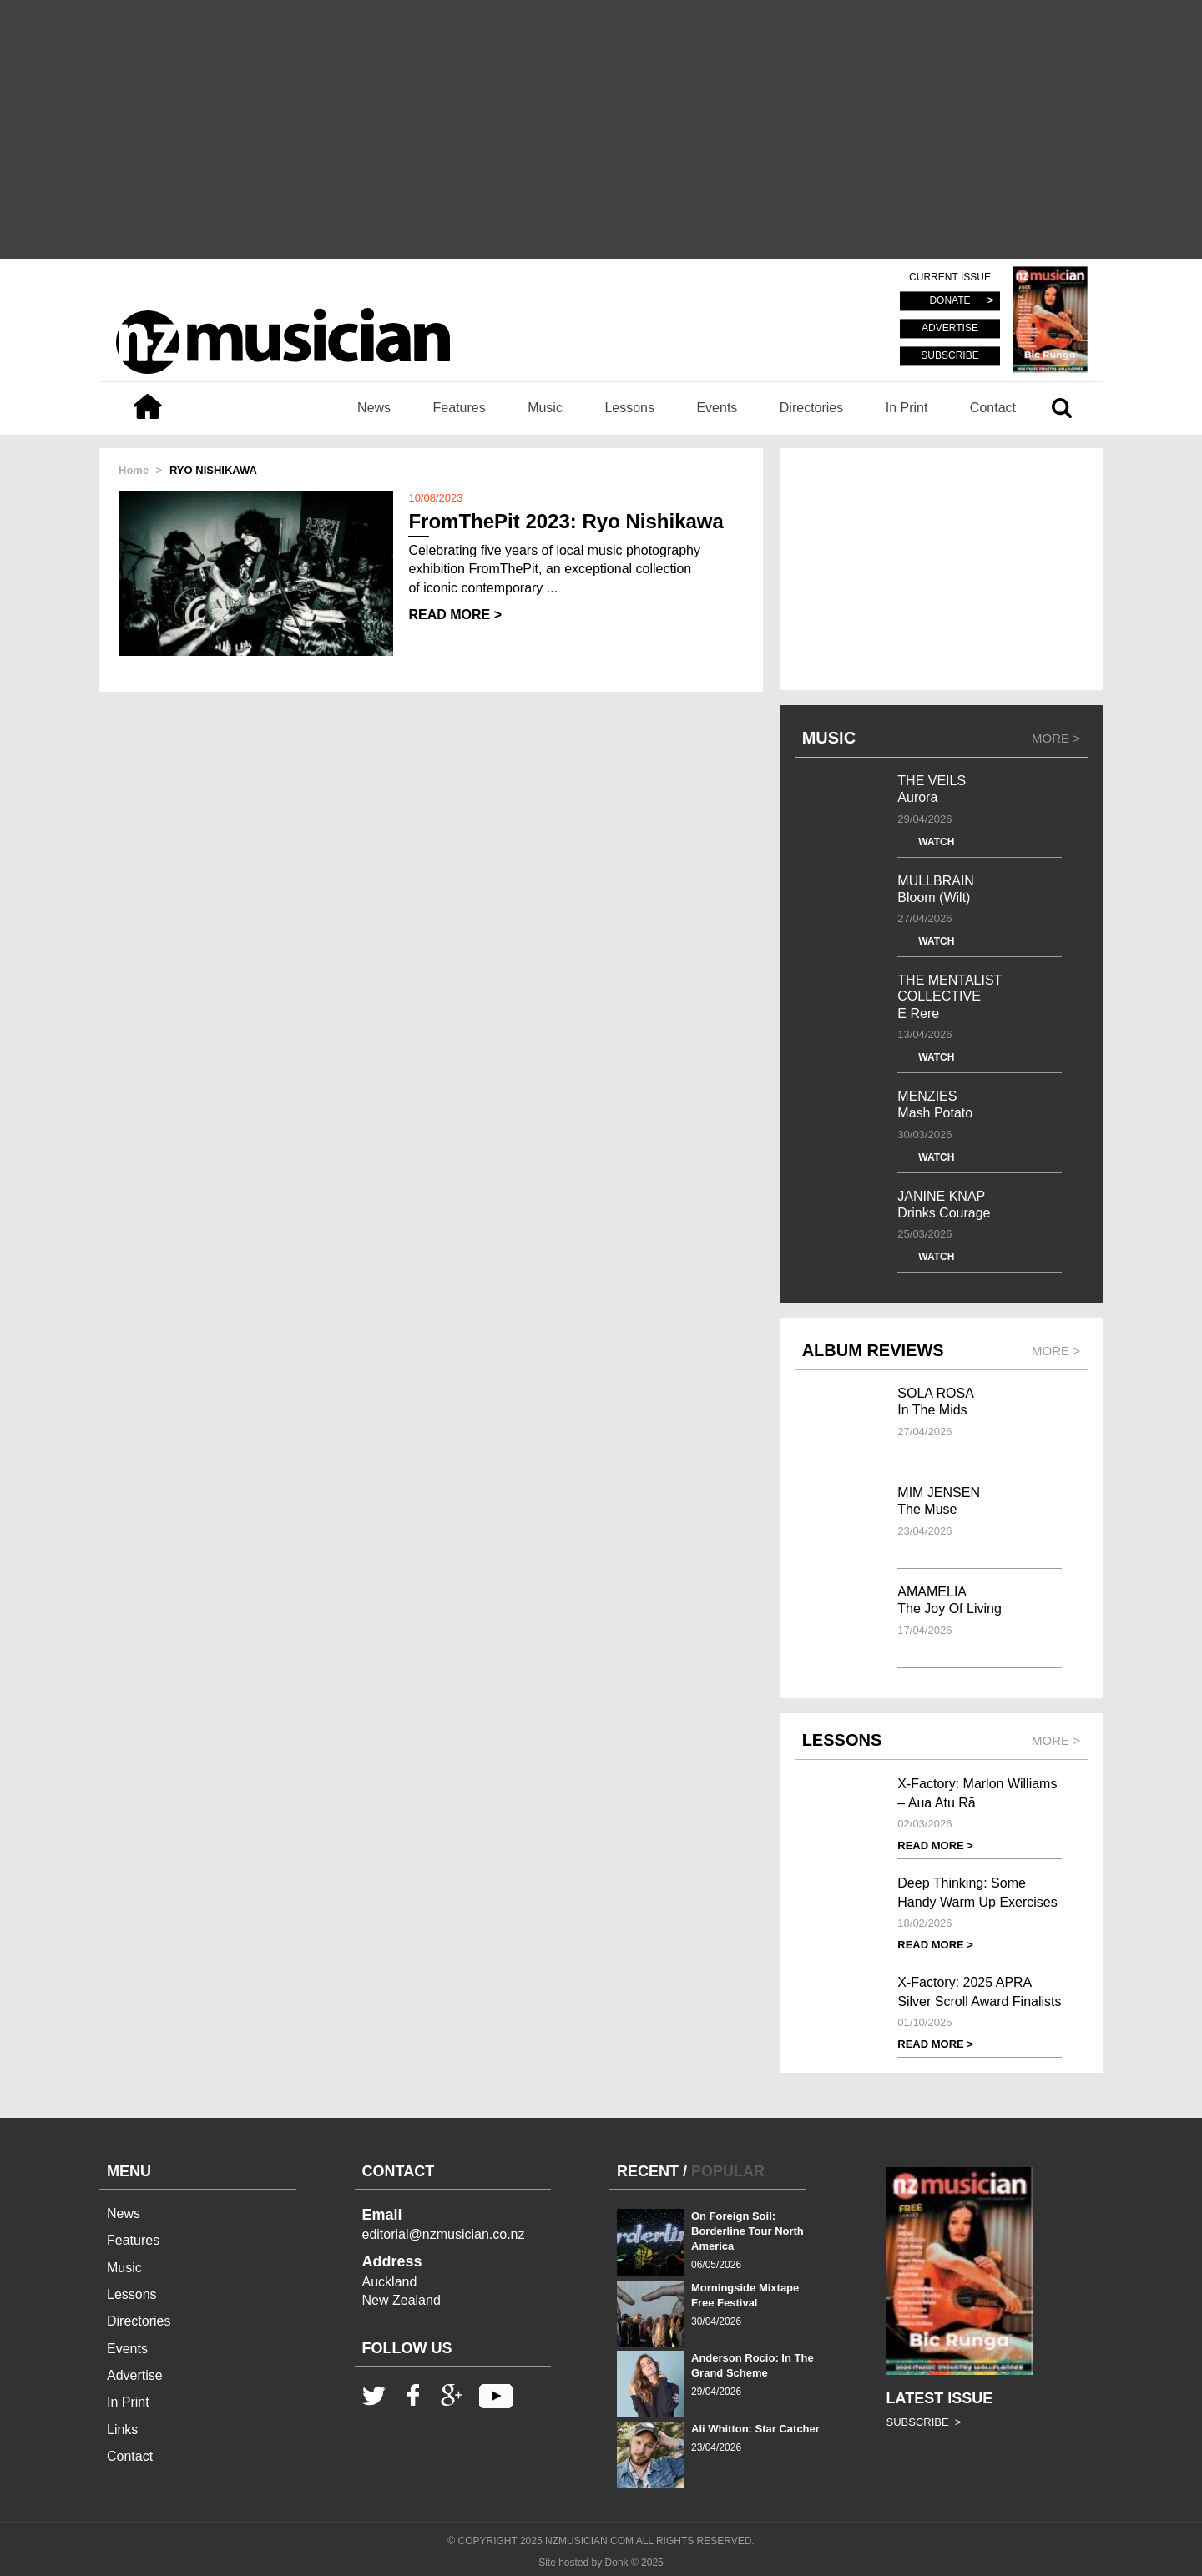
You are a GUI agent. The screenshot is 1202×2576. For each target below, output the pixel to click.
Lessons (629, 408)
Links (122, 2429)
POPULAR (728, 2171)
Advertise (135, 2375)
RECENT (648, 2171)
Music (545, 408)
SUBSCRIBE (949, 355)
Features (459, 408)
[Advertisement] (601, 129)
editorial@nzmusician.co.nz (443, 2234)
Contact (993, 408)
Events (716, 408)
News (374, 408)
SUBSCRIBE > (924, 2422)
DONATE (949, 301)
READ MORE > (455, 614)
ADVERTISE (950, 329)
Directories (811, 408)
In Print (907, 408)
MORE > (1056, 738)
